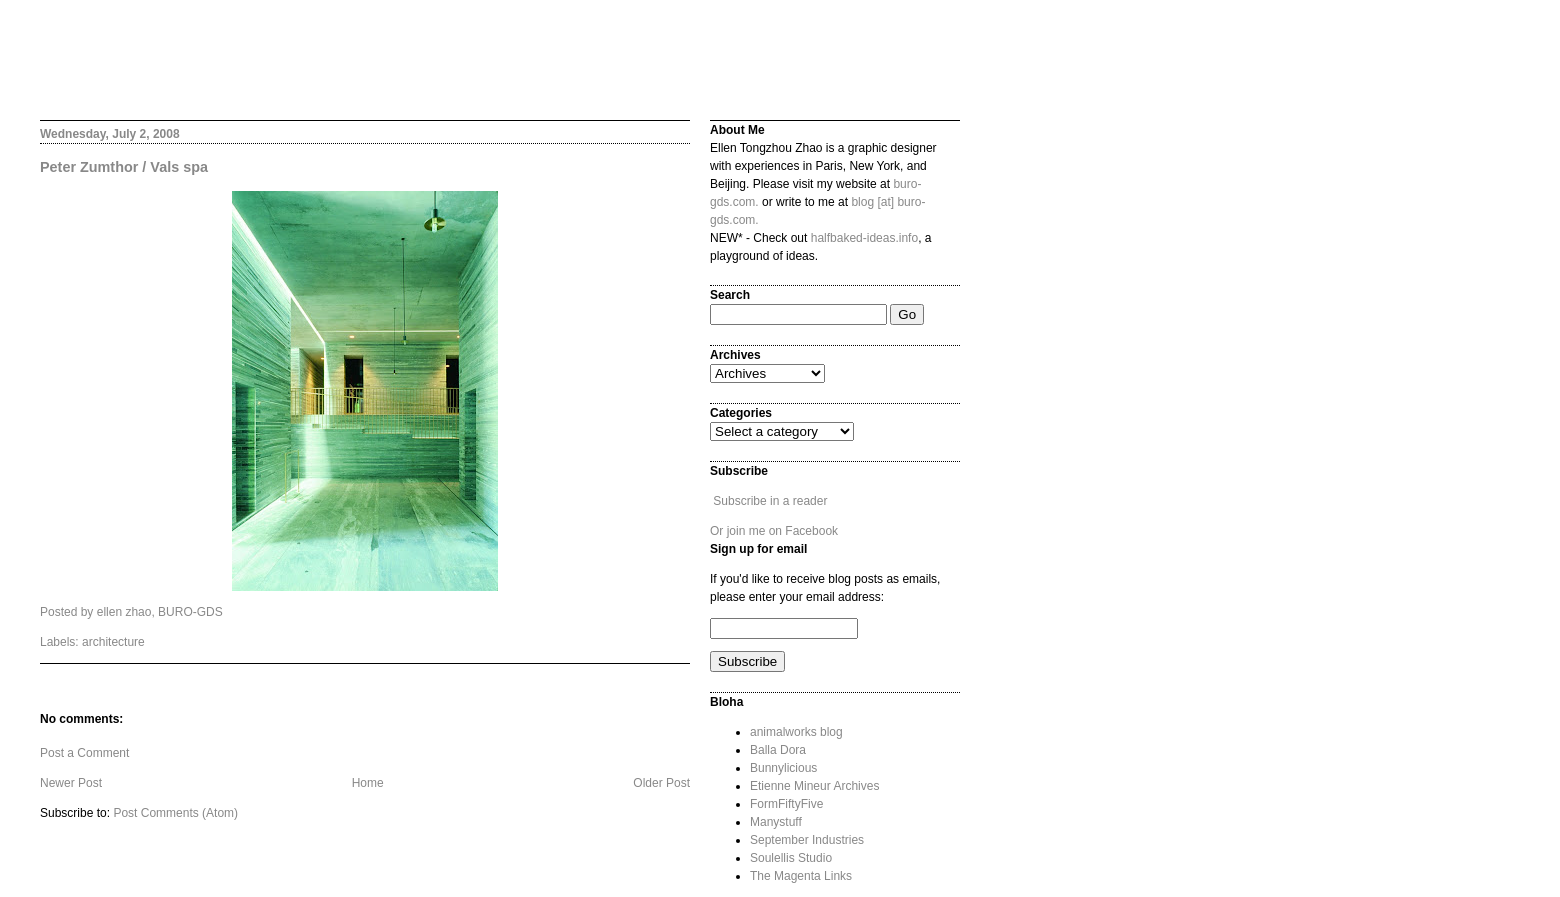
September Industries (807, 840)
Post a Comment (84, 753)
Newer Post (71, 783)
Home (368, 783)
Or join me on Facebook (774, 531)
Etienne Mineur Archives (814, 786)
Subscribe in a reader (770, 501)
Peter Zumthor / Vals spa (124, 167)
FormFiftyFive (786, 804)
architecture (113, 642)
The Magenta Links (801, 876)
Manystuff (776, 822)
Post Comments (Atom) (175, 813)
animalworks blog (796, 732)
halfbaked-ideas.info (864, 238)
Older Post (661, 783)
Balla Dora (778, 750)
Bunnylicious (783, 768)
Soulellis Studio (791, 858)
